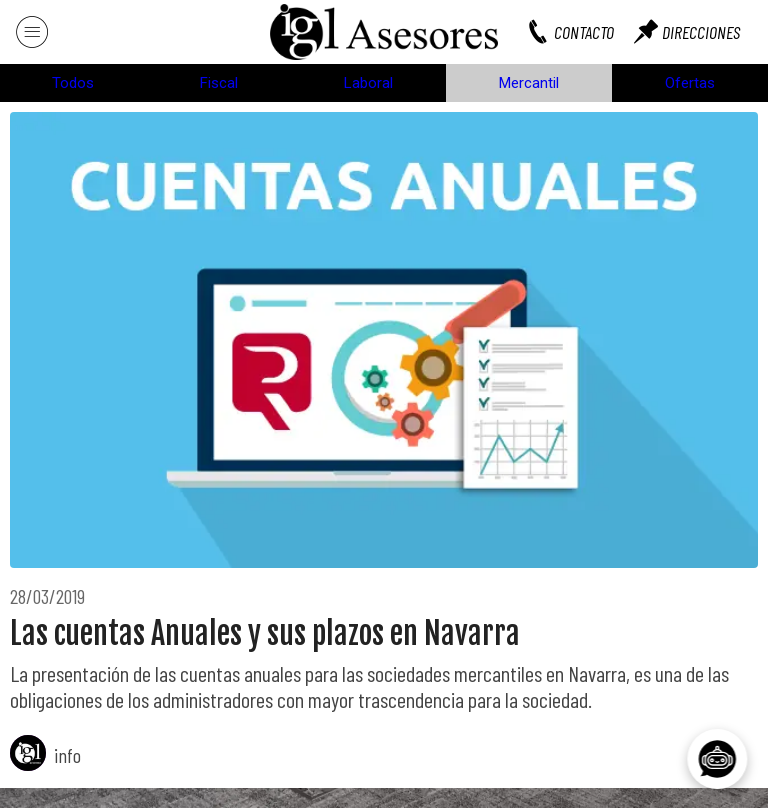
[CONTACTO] (580, 32)
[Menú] (32, 32)
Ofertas (690, 83)
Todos (73, 83)
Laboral (368, 83)
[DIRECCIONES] (697, 32)
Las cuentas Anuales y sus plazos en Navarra (265, 634)
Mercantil (529, 83)
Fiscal (219, 83)
